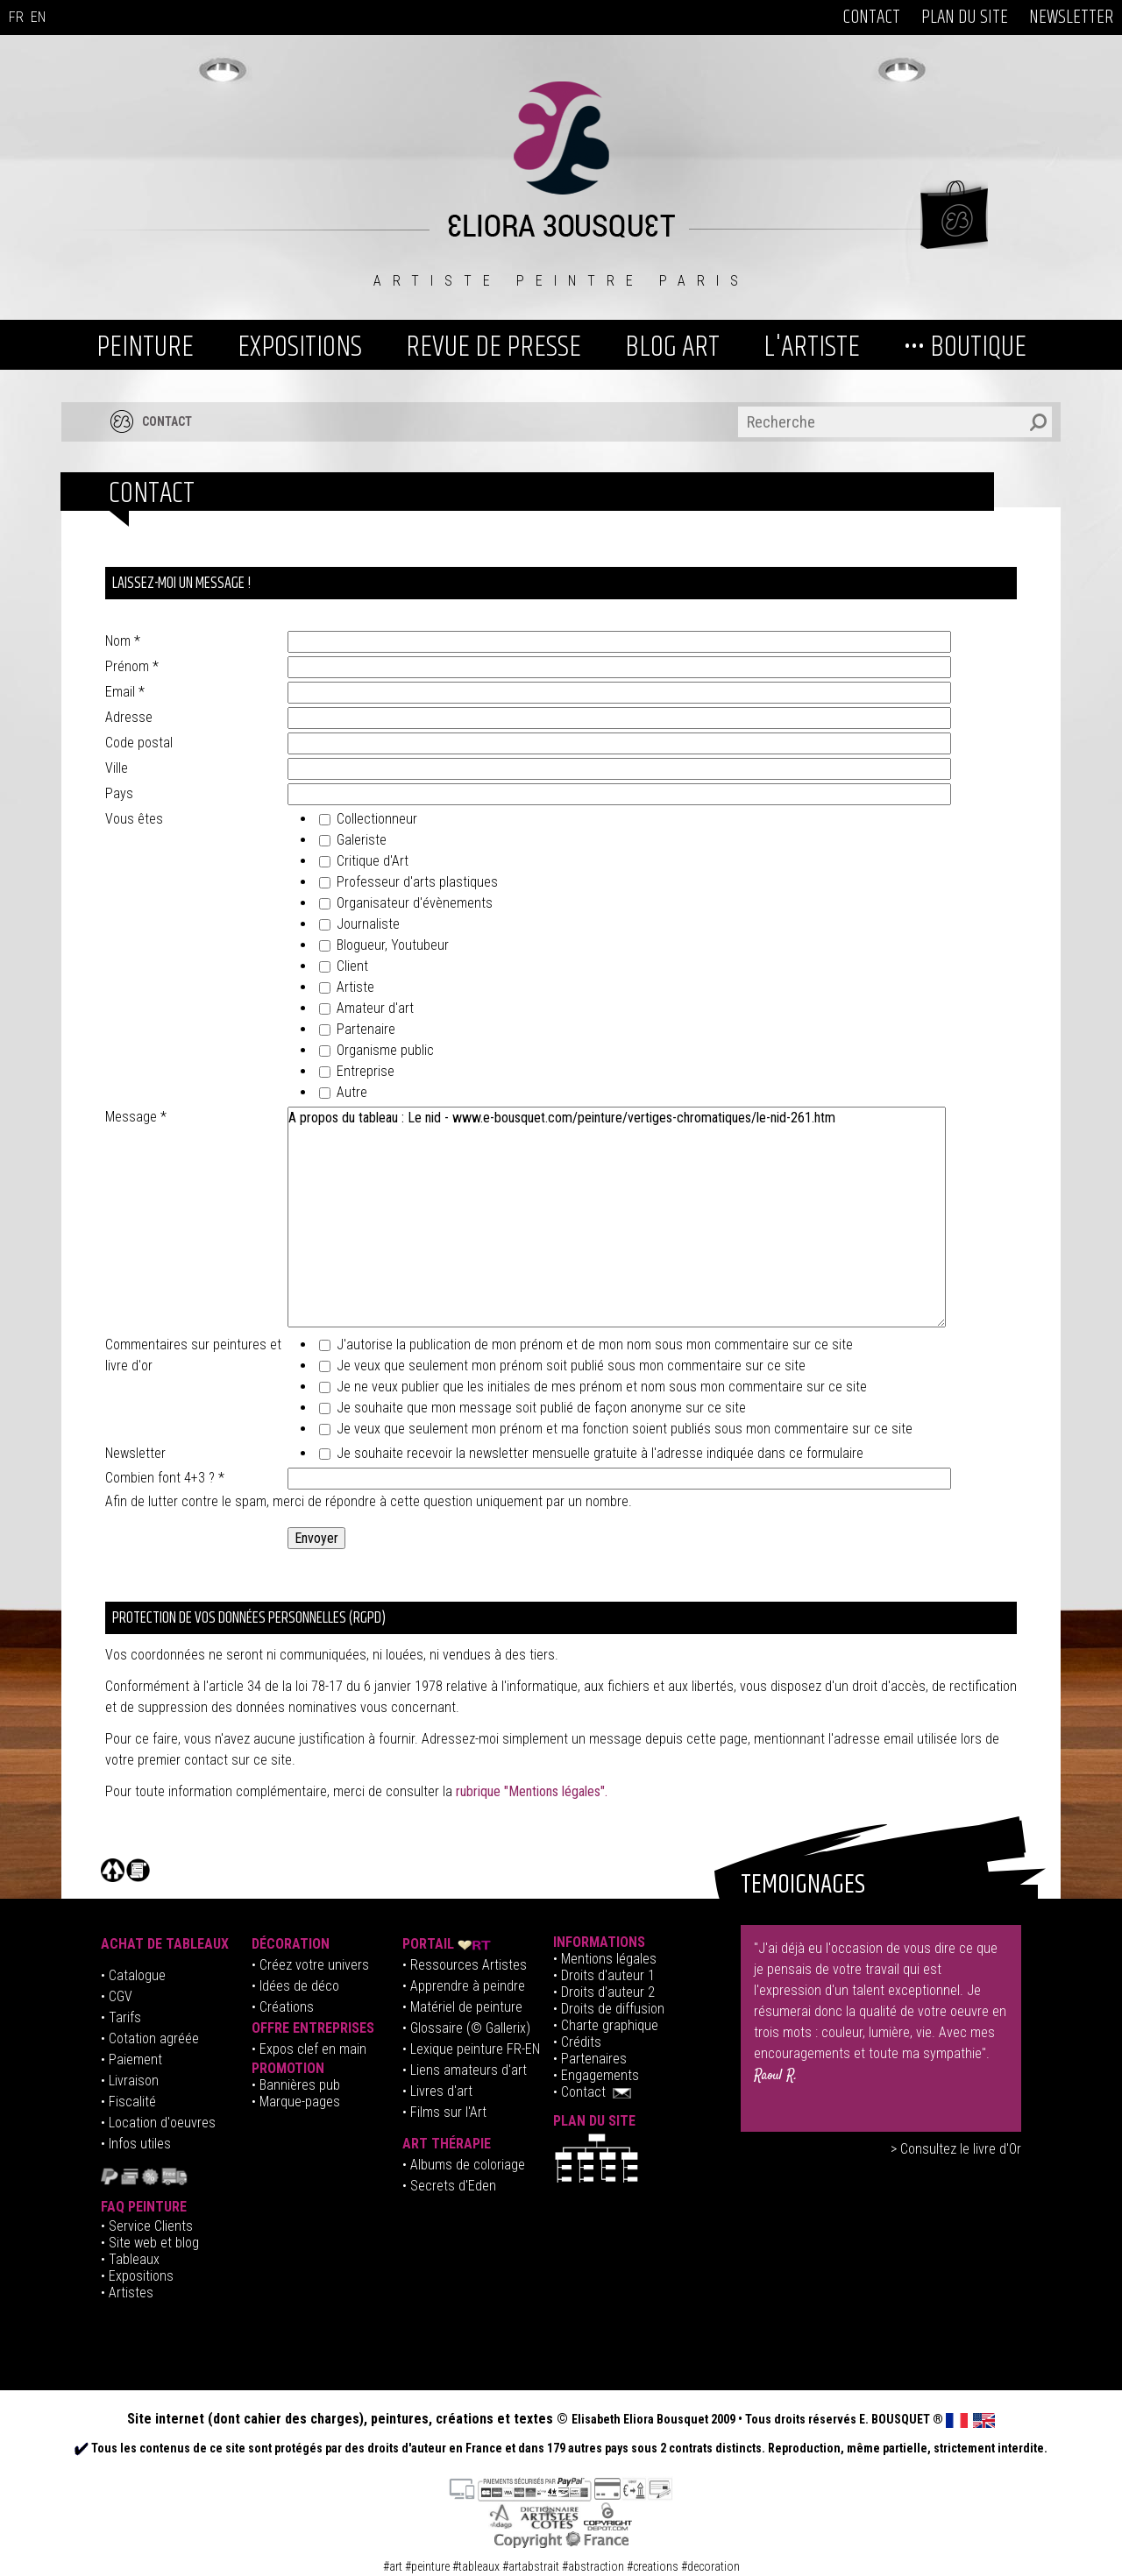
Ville (116, 768)
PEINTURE (145, 347)
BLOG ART (672, 347)
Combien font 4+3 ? (164, 1477)
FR (16, 17)
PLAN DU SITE (964, 17)
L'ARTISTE (811, 347)
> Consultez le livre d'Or (956, 2149)
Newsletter (135, 1453)
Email (125, 691)
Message (136, 1116)
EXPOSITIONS (300, 347)
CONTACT (871, 17)
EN (38, 17)
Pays (119, 793)
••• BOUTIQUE (965, 347)
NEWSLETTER (1071, 17)
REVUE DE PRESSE (493, 347)
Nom (122, 641)
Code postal (139, 742)
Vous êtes (134, 818)
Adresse (129, 717)
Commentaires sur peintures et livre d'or (193, 1355)
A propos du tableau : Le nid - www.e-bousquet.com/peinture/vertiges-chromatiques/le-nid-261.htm (617, 1217)
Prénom (132, 666)
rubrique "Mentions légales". (531, 1791)
